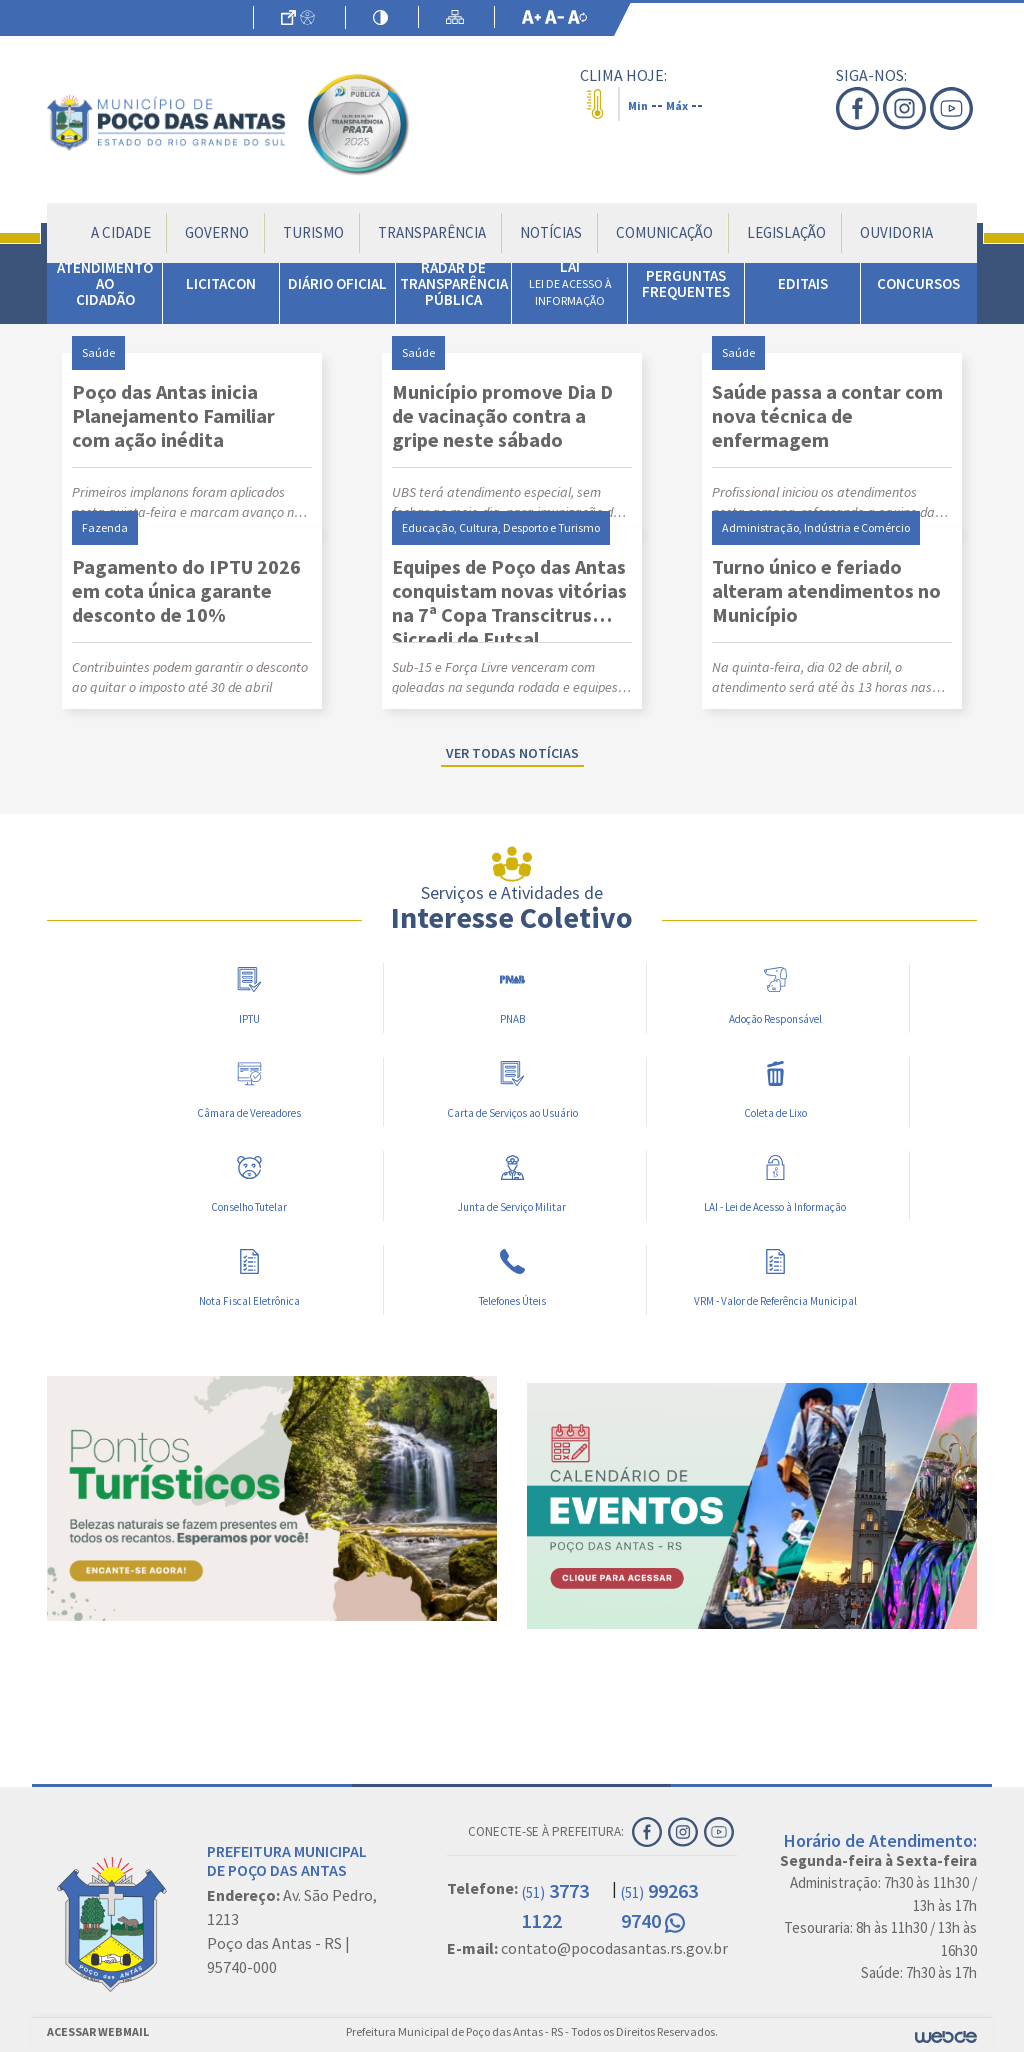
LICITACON (221, 283)
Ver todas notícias (512, 753)
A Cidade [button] (121, 232)
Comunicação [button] (664, 232)
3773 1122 (555, 1905)
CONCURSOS (918, 283)
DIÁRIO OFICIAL (337, 283)
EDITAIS (803, 283)
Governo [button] (217, 232)
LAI (570, 282)
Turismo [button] (313, 232)
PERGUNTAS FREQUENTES (686, 283)
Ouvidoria (896, 232)
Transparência (432, 232)
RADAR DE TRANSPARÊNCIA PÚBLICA (454, 283)
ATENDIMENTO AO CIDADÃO (105, 283)
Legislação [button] (786, 232)
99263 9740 (659, 1905)
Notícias (551, 232)
